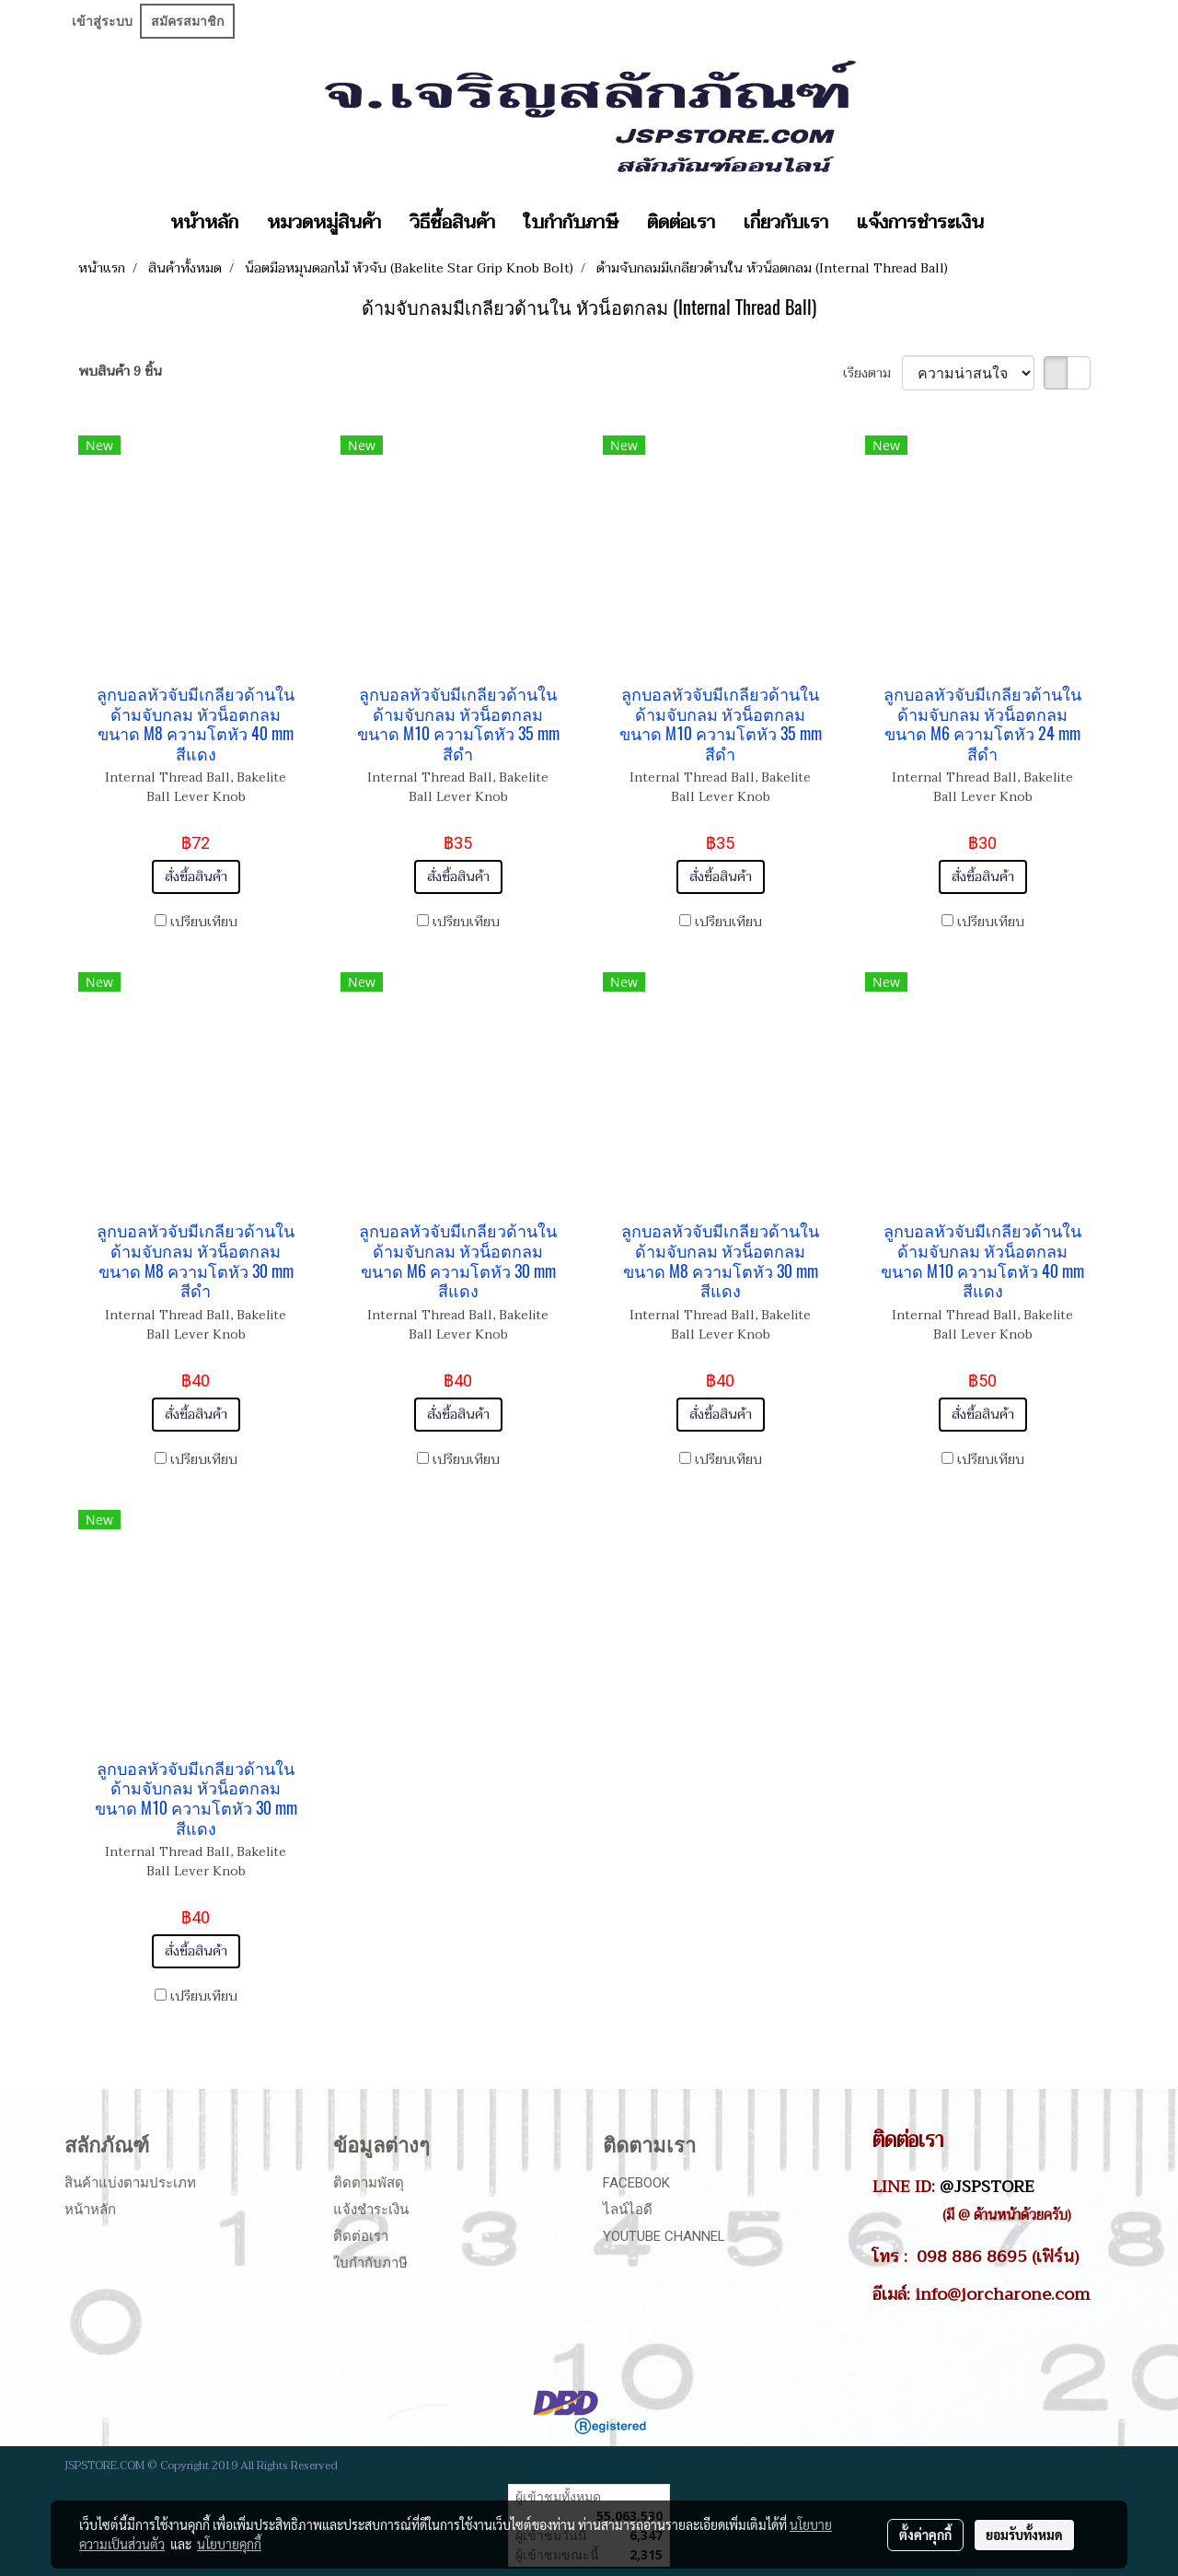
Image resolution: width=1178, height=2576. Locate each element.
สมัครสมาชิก (187, 21)
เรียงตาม (872, 373)
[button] (1014, 222)
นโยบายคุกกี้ (229, 2543)
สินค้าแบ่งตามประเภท (130, 2183)
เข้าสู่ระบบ (102, 21)
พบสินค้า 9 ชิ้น (120, 371)
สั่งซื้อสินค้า (196, 877)
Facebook (636, 2183)
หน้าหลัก (204, 222)
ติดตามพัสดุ (368, 2183)
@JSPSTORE (987, 2186)
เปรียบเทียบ (203, 922)
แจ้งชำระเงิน (371, 2209)
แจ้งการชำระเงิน (920, 222)
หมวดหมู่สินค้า (324, 222)
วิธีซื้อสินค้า (452, 222)
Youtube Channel (664, 2236)
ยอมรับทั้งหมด (1024, 2534)
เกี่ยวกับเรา (786, 222)
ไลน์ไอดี (628, 2209)
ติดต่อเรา (681, 222)
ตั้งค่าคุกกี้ (925, 2534)
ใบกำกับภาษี (571, 222)
